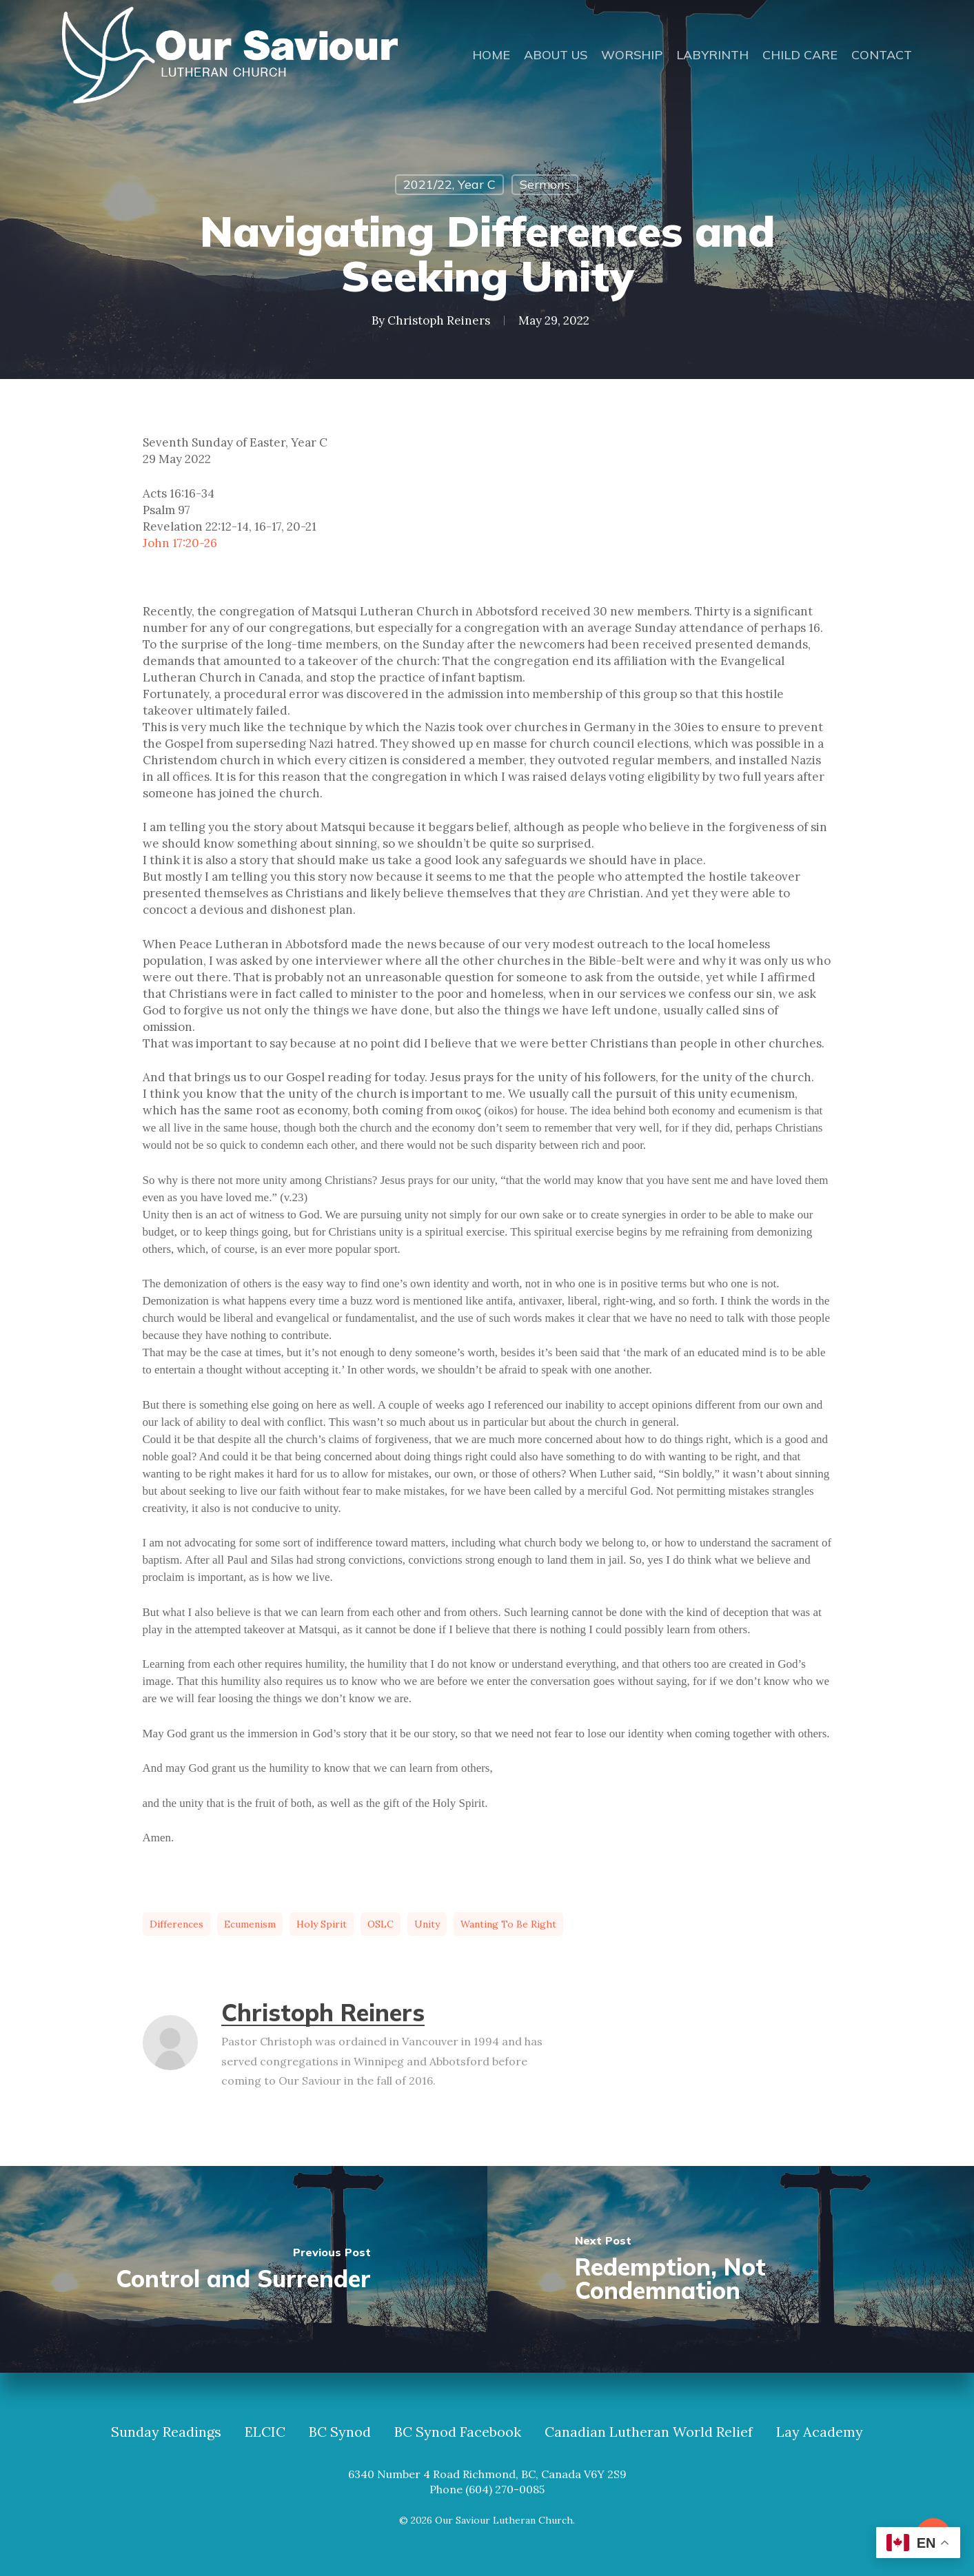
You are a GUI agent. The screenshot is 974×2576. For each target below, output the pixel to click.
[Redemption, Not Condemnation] (731, 2269)
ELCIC (265, 2432)
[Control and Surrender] (243, 2269)
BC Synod (340, 2432)
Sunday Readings (166, 2432)
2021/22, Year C (449, 184)
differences (176, 1924)
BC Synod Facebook (457, 2432)
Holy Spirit (321, 1924)
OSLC (380, 1924)
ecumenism (250, 1924)
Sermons (545, 184)
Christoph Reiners (438, 320)
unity (427, 1924)
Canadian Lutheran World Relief (649, 2432)
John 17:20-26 (180, 543)
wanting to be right (508, 1924)
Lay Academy (819, 2432)
